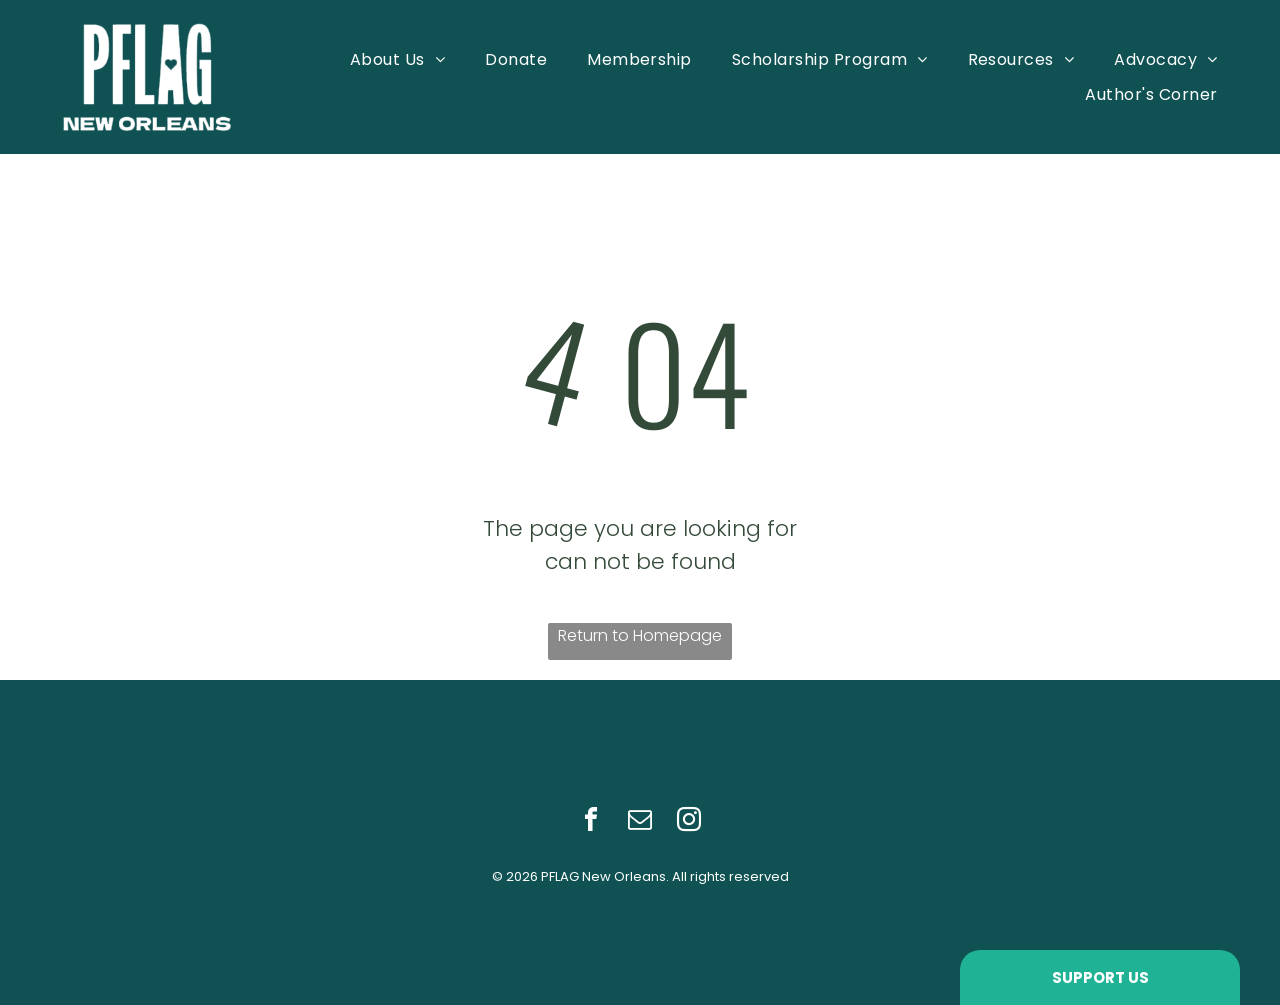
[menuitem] (397, 58)
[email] (640, 822)
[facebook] (591, 822)
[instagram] (689, 822)
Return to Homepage (640, 635)
